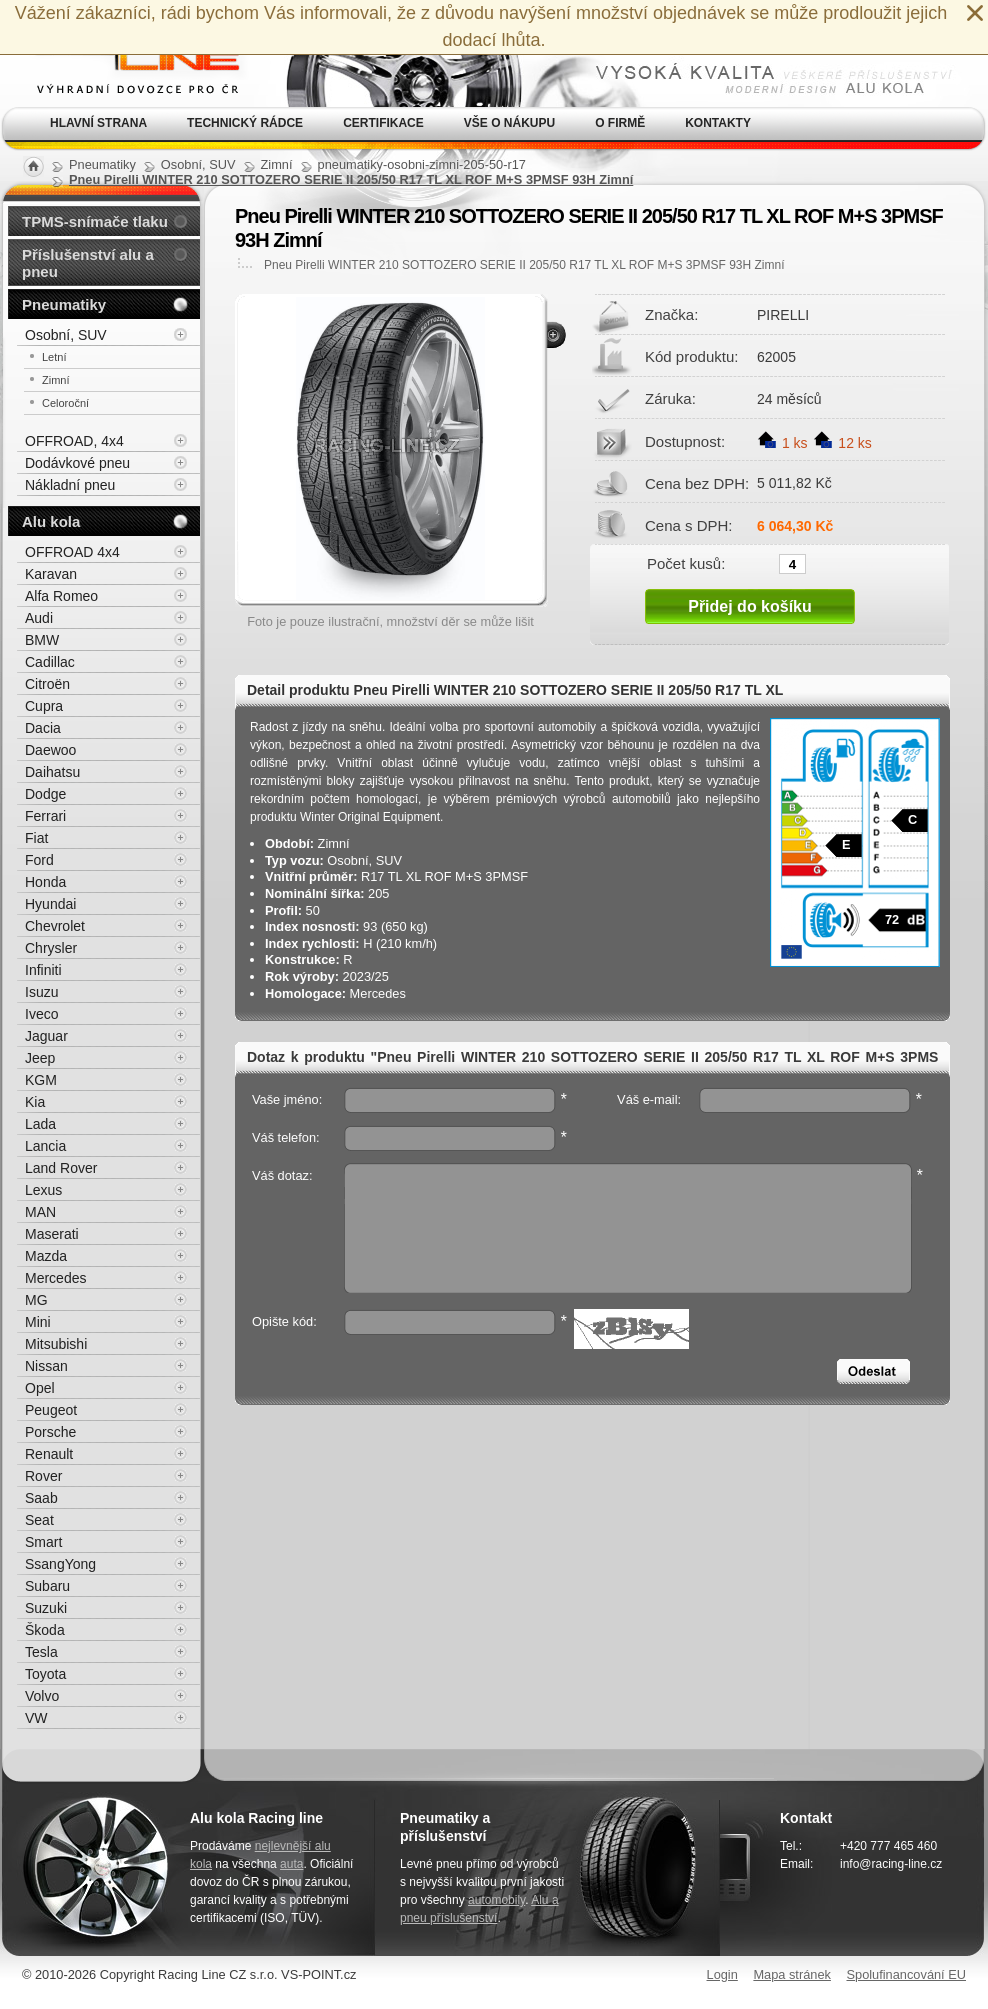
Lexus (43, 1190)
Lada (40, 1124)
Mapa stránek (792, 1974)
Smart (43, 1542)
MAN (40, 1212)
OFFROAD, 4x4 (74, 441)
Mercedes (55, 1278)
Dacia (43, 728)
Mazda (46, 1256)
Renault (49, 1454)
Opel (40, 1388)
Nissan (46, 1366)
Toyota (45, 1674)
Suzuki (46, 1608)
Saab (41, 1498)
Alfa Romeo (61, 596)
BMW (42, 640)
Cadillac (50, 662)
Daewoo (50, 750)
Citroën (47, 684)
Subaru (47, 1586)
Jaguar (46, 1036)
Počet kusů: (686, 563)
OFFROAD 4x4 (72, 552)
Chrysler (51, 948)
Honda (45, 882)
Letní (54, 357)
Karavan (51, 574)
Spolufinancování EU (906, 1974)
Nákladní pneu (70, 485)
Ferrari (45, 816)
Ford (39, 860)
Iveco (41, 1014)
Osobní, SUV (66, 335)
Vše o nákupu (509, 123)
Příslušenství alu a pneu (88, 263)
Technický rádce (245, 123)
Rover (43, 1476)
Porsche (50, 1432)
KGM (41, 1080)
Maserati (52, 1234)
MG (36, 1300)
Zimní (56, 380)
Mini (38, 1322)
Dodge (45, 794)
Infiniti (43, 970)
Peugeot (51, 1410)
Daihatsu (52, 772)
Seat (39, 1520)
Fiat (36, 838)
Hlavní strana (98, 123)
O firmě (620, 123)
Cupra (44, 706)
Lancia (45, 1146)
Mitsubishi (56, 1344)
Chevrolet (55, 926)
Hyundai (50, 904)
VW (36, 1718)
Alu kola (51, 521)
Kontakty (718, 123)
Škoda (45, 1630)
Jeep (40, 1058)
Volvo (42, 1696)
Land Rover (61, 1168)
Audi (39, 618)
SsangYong (60, 1564)
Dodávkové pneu (77, 463)
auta (291, 1864)
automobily (496, 1900)
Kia (35, 1102)
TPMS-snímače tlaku (95, 221)
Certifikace (383, 123)
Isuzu (41, 992)
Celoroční (65, 403)
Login (722, 1974)
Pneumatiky (64, 304)
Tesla (41, 1652)
